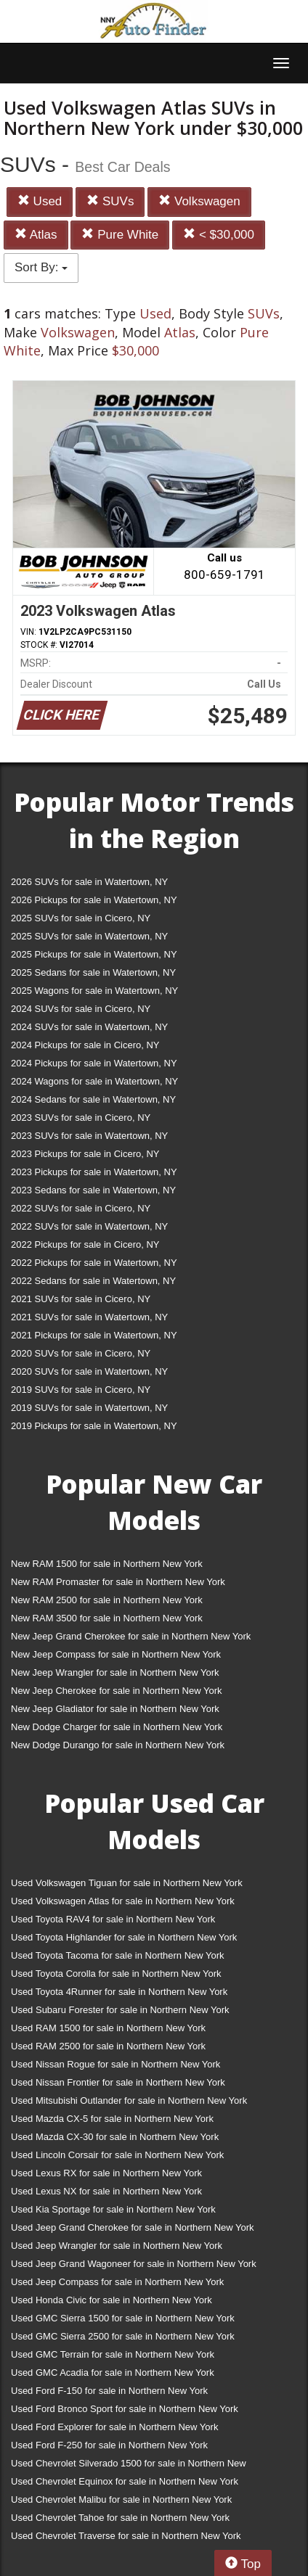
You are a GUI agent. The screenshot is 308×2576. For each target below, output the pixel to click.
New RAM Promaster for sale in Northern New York (118, 1581)
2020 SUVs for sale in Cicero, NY (80, 1353)
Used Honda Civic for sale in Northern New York (111, 2300)
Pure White (119, 235)
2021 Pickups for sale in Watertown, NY (94, 1335)
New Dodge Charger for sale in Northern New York (116, 1726)
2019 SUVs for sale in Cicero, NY (80, 1389)
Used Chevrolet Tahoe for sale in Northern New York (120, 2517)
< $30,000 (218, 235)
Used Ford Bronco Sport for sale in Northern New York (124, 2408)
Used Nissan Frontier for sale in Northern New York (118, 2082)
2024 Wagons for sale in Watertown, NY (94, 1081)
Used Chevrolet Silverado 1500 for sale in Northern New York (128, 2466)
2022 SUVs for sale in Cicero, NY (80, 1208)
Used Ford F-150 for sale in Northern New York (109, 2390)
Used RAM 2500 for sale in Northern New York (108, 2046)
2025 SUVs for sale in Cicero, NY (80, 918)
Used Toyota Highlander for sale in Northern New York (124, 1937)
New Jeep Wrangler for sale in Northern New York (115, 1672)
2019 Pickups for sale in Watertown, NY (94, 1425)
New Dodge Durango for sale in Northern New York (117, 1745)
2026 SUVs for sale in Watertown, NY (89, 881)
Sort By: (41, 267)
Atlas (36, 235)
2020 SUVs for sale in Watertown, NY (89, 1371)
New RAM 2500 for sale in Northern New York (107, 1599)
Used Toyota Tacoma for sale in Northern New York (117, 1955)
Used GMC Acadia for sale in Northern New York (112, 2372)
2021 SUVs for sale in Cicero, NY (80, 1298)
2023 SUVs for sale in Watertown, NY (89, 1135)
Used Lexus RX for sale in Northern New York (106, 2173)
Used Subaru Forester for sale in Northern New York (120, 2009)
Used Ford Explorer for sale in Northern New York (114, 2426)
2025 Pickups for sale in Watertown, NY (94, 954)
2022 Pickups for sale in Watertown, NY (94, 1262)
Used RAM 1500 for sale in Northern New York (108, 2027)
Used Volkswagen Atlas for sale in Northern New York (123, 1901)
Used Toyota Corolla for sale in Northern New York (116, 1973)
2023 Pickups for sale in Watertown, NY (94, 1171)
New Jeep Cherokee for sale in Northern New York (116, 1690)
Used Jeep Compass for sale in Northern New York (117, 2281)
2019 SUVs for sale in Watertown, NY (89, 1407)
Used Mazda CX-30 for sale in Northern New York (115, 2136)
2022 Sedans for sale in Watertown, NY (93, 1280)
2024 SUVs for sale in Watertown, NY (89, 1026)
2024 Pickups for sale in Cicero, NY (85, 1045)
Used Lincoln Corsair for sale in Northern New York (117, 2154)
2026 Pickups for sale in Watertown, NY (94, 899)
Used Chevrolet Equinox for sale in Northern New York (124, 2481)
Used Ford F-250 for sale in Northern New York (109, 2445)
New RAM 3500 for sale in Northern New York (107, 1618)
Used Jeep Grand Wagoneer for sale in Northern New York (133, 2263)
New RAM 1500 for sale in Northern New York (107, 1563)
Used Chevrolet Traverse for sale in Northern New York (125, 2535)
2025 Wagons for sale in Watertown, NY (94, 990)
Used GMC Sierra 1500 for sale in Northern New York (123, 2318)
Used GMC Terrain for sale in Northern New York (112, 2354)
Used (39, 201)
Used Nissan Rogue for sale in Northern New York (115, 2064)
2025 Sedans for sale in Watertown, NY (93, 972)
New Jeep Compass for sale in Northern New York (116, 1654)
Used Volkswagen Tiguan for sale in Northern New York (127, 1882)
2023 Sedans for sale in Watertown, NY (93, 1190)
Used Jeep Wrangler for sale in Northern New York (116, 2245)
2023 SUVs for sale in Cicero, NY (80, 1117)
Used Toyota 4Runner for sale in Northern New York (119, 1991)
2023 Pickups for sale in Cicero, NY (85, 1153)
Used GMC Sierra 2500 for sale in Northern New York (123, 2336)
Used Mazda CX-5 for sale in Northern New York (112, 2118)
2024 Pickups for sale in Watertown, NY (94, 1063)
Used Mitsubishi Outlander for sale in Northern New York (129, 2100)
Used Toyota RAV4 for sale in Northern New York (113, 1919)
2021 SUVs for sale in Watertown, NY (89, 1317)
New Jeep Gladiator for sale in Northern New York (115, 1708)
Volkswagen (199, 201)
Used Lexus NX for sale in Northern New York (106, 2191)
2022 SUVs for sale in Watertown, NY (89, 1226)
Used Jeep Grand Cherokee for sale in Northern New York (132, 2227)
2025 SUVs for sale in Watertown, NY (89, 936)
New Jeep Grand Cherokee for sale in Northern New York (131, 1636)
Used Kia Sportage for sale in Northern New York (113, 2209)
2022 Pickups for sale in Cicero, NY (85, 1244)
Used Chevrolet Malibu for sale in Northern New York (121, 2499)
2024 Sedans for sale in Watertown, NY (93, 1099)
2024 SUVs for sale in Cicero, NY (80, 1008)
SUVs (110, 201)
